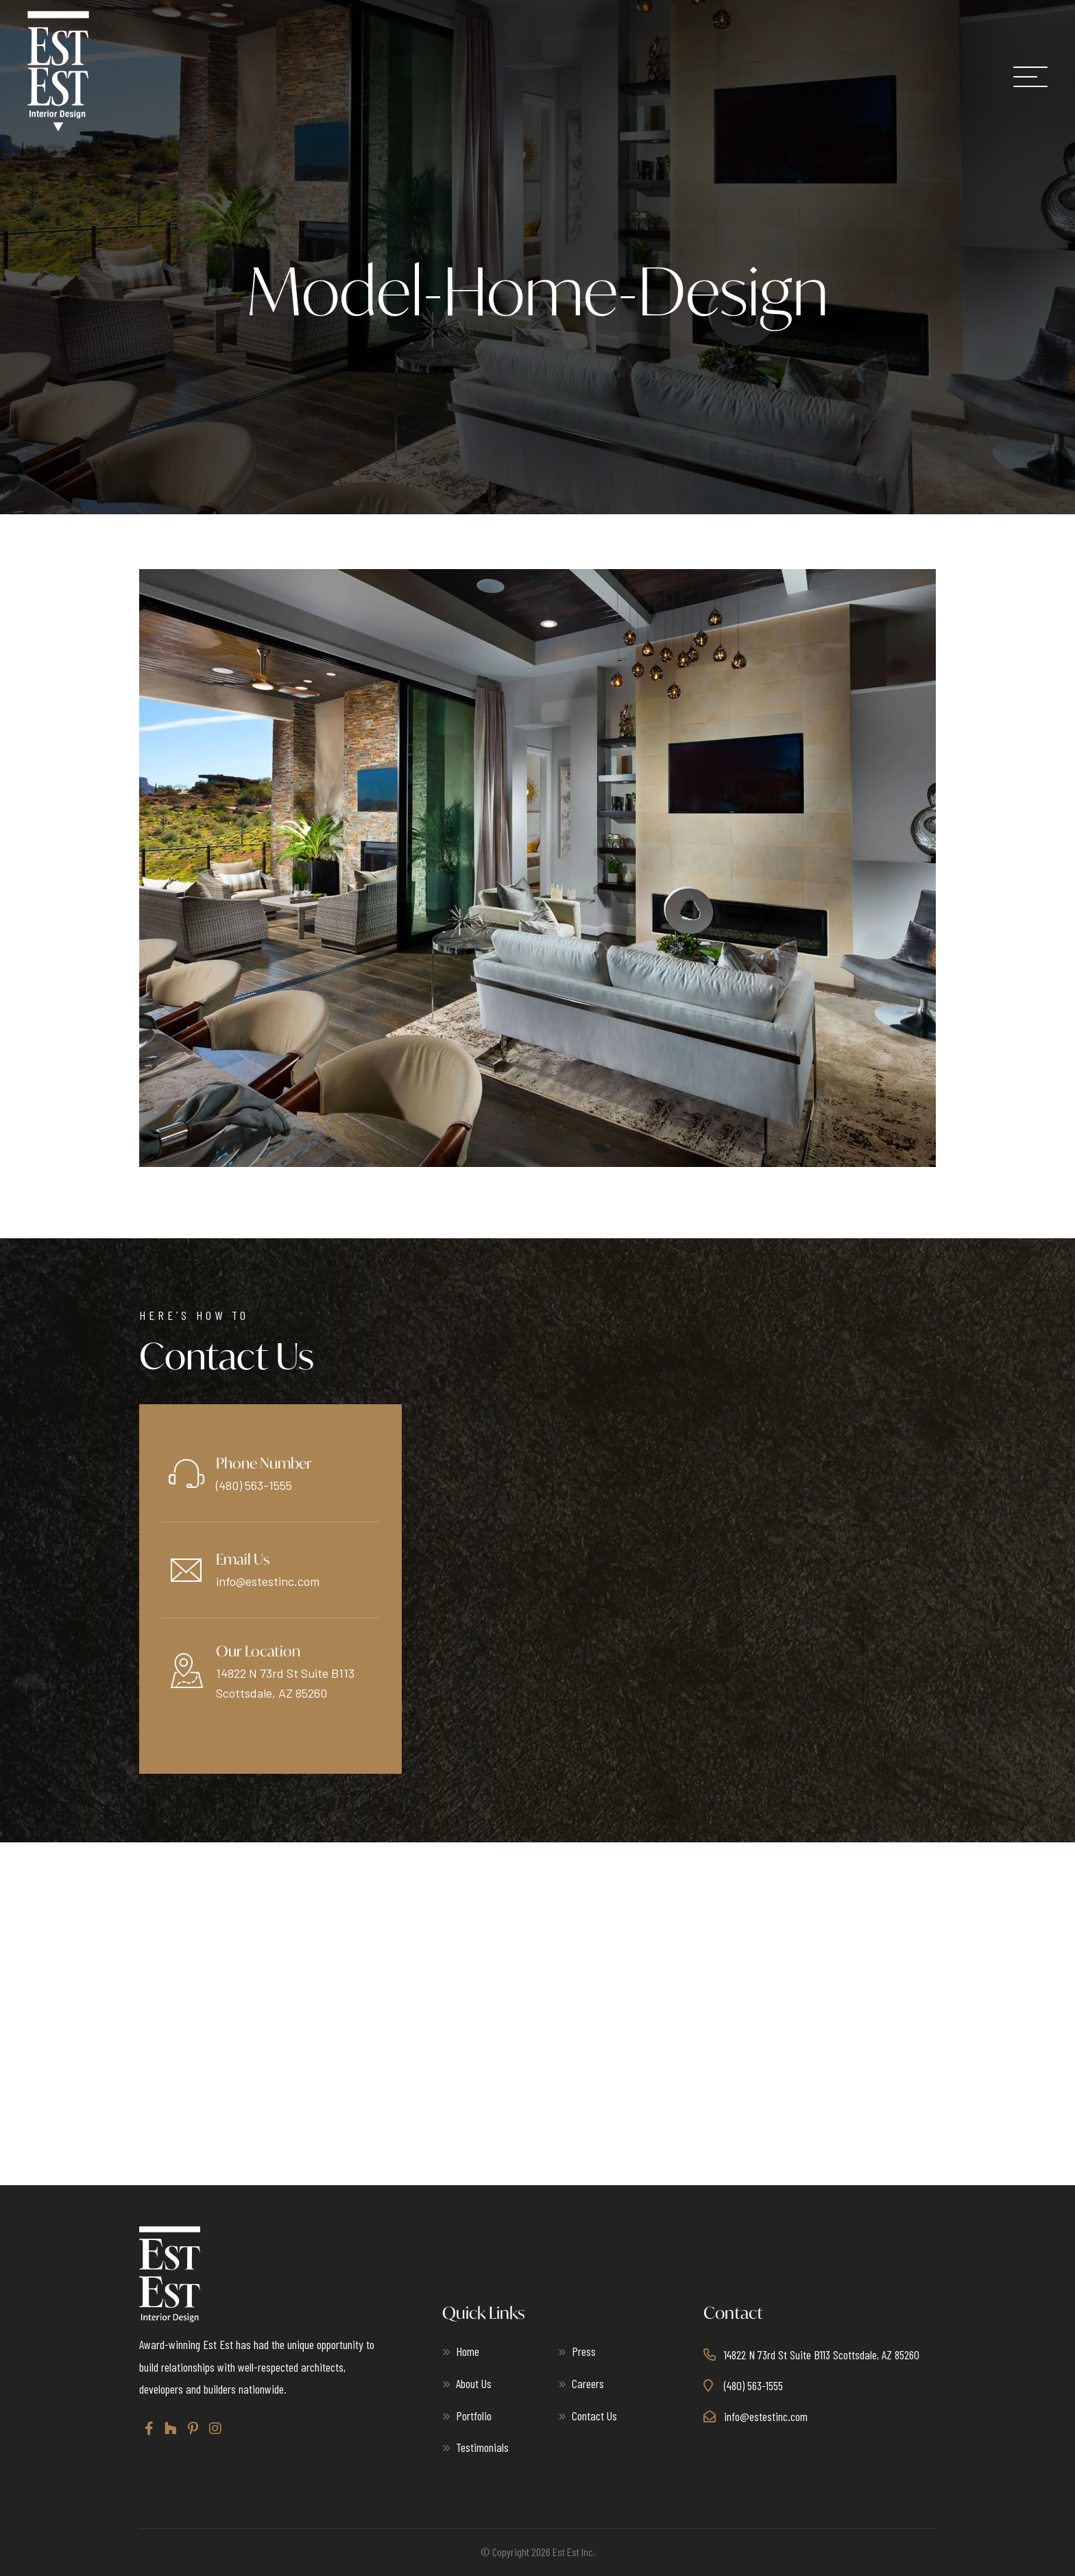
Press (584, 2351)
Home (467, 2351)
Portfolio (474, 2414)
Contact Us (594, 2414)
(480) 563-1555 (254, 1485)
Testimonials (482, 2447)
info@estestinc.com (267, 1581)
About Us (474, 2383)
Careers (588, 2383)
